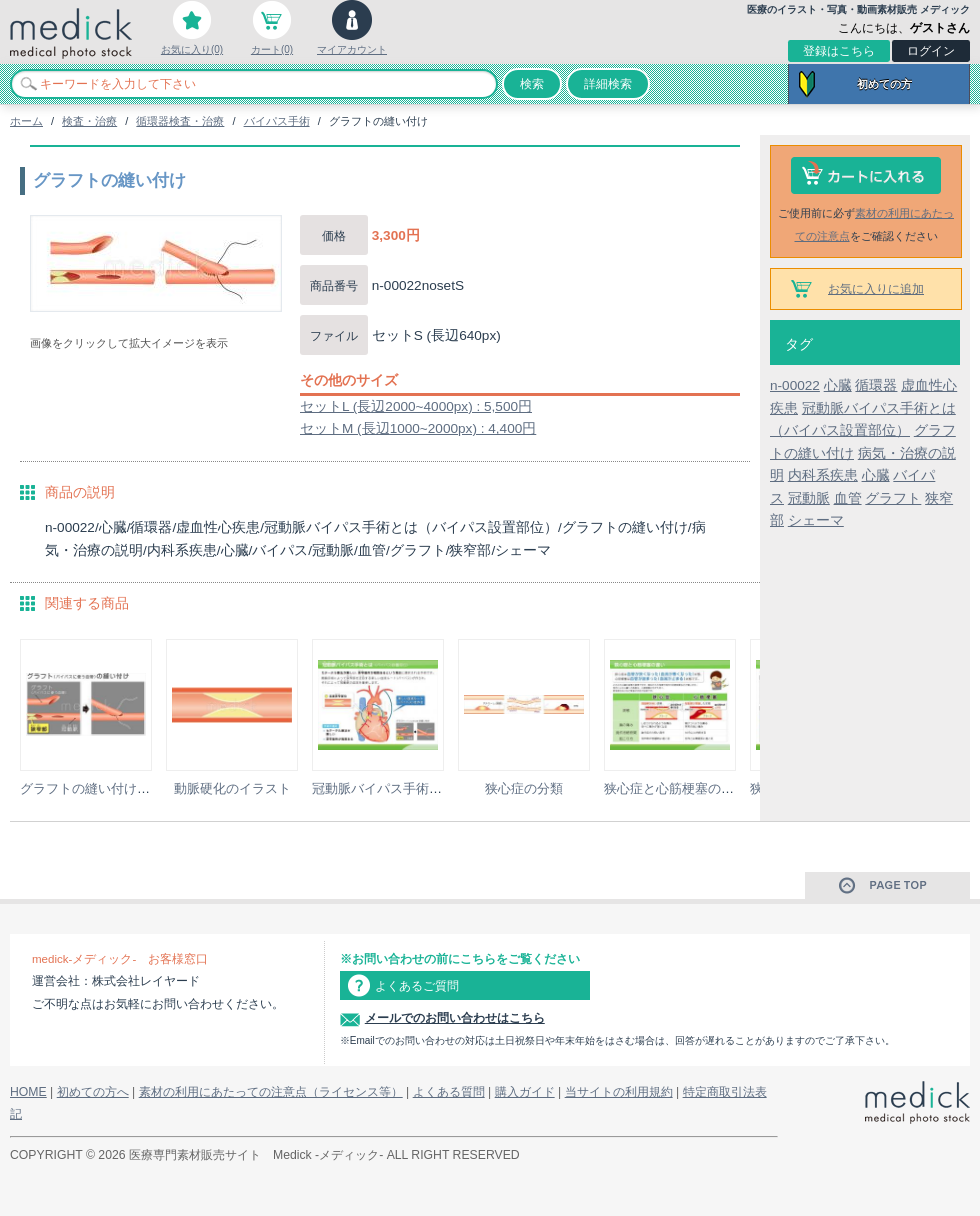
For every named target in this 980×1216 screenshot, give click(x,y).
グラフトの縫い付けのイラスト (111, 788)
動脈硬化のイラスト (232, 788)
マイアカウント (352, 49)
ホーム (26, 121)
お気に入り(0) (192, 49)
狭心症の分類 (524, 788)
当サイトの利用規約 (619, 1092)
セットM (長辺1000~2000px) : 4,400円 (418, 428)
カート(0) (272, 49)
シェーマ (816, 520)
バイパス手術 (277, 121)
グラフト (893, 498)
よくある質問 (449, 1092)
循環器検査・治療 (180, 121)
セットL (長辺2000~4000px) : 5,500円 (416, 406)
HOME (28, 1092)
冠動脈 (809, 498)
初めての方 (884, 84)
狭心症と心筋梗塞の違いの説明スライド (721, 788)
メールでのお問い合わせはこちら (455, 1018)
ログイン (931, 51)
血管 (848, 498)
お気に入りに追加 (876, 289)
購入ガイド (525, 1092)
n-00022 (795, 385)
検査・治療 (89, 121)
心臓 (838, 385)
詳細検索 (608, 84)
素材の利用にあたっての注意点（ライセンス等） (271, 1092)
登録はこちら (839, 51)
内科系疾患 (823, 475)
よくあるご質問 (417, 986)
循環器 (876, 385)
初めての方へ (93, 1092)
